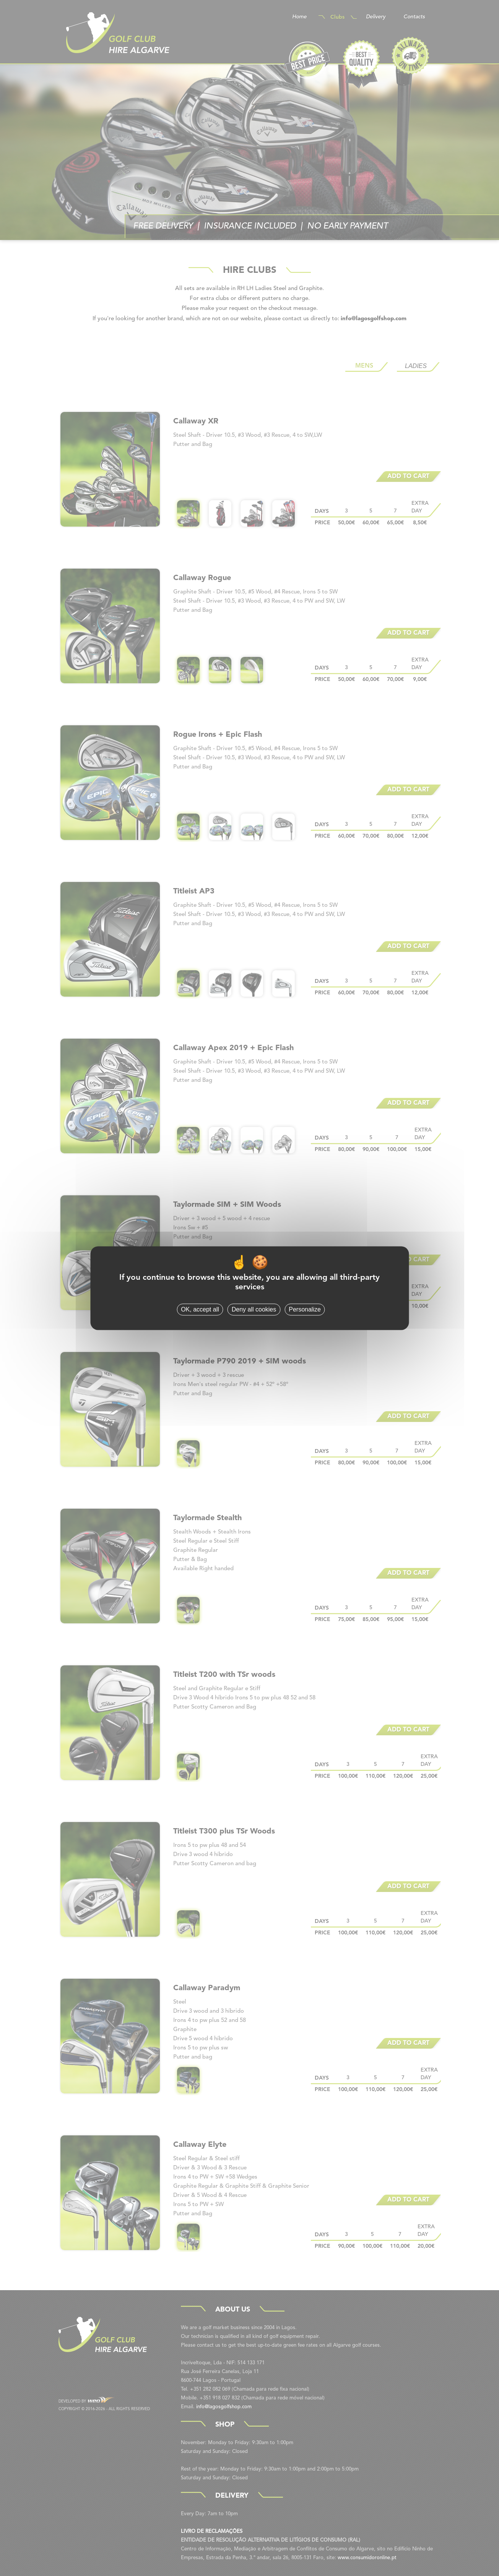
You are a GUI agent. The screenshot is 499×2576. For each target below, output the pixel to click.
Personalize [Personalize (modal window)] (305, 1309)
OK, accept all (200, 1309)
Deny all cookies (254, 1309)
